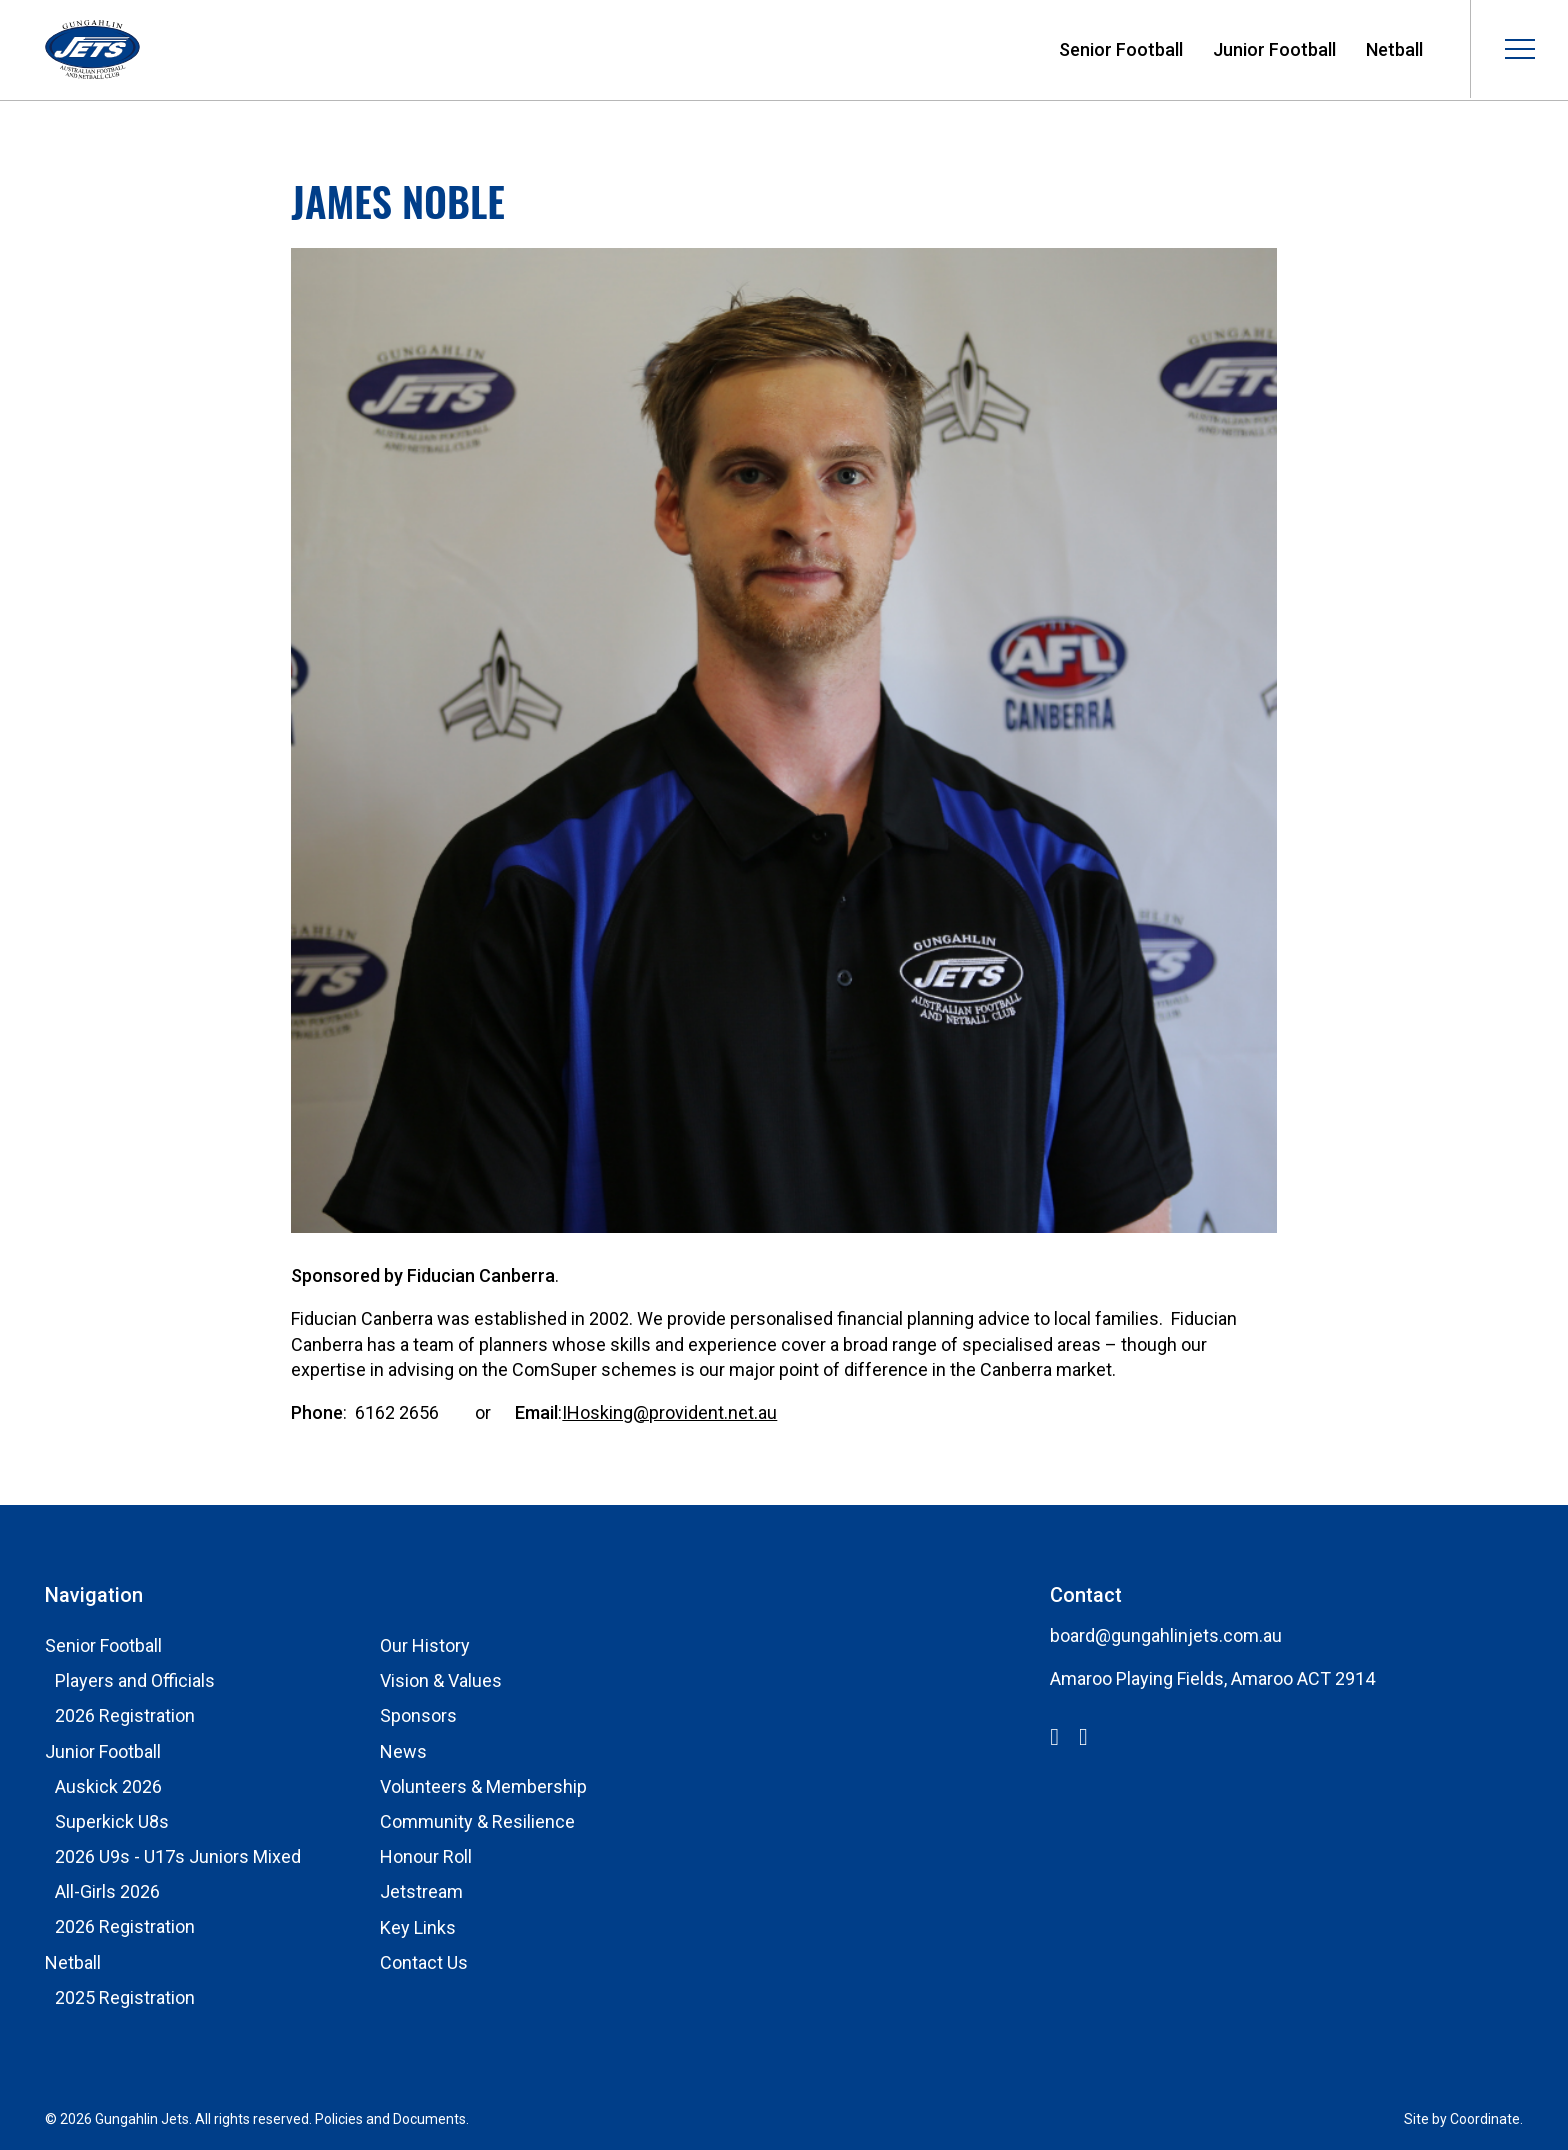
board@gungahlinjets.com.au (1166, 1635)
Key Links (418, 1927)
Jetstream (421, 1891)
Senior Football (1121, 49)
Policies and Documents (390, 2119)
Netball (1394, 49)
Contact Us (424, 1962)
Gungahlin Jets (92, 50)
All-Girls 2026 (107, 1891)
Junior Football (1274, 49)
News (403, 1751)
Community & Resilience (477, 1821)
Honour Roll (426, 1856)
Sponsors (418, 1715)
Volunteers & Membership (483, 1786)
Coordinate (1485, 2119)
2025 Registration (125, 1997)
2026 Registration (125, 1715)
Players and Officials (135, 1680)
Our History (425, 1645)
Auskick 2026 (108, 1786)
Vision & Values (441, 1680)
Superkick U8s (112, 1821)
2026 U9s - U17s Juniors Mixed (178, 1856)
